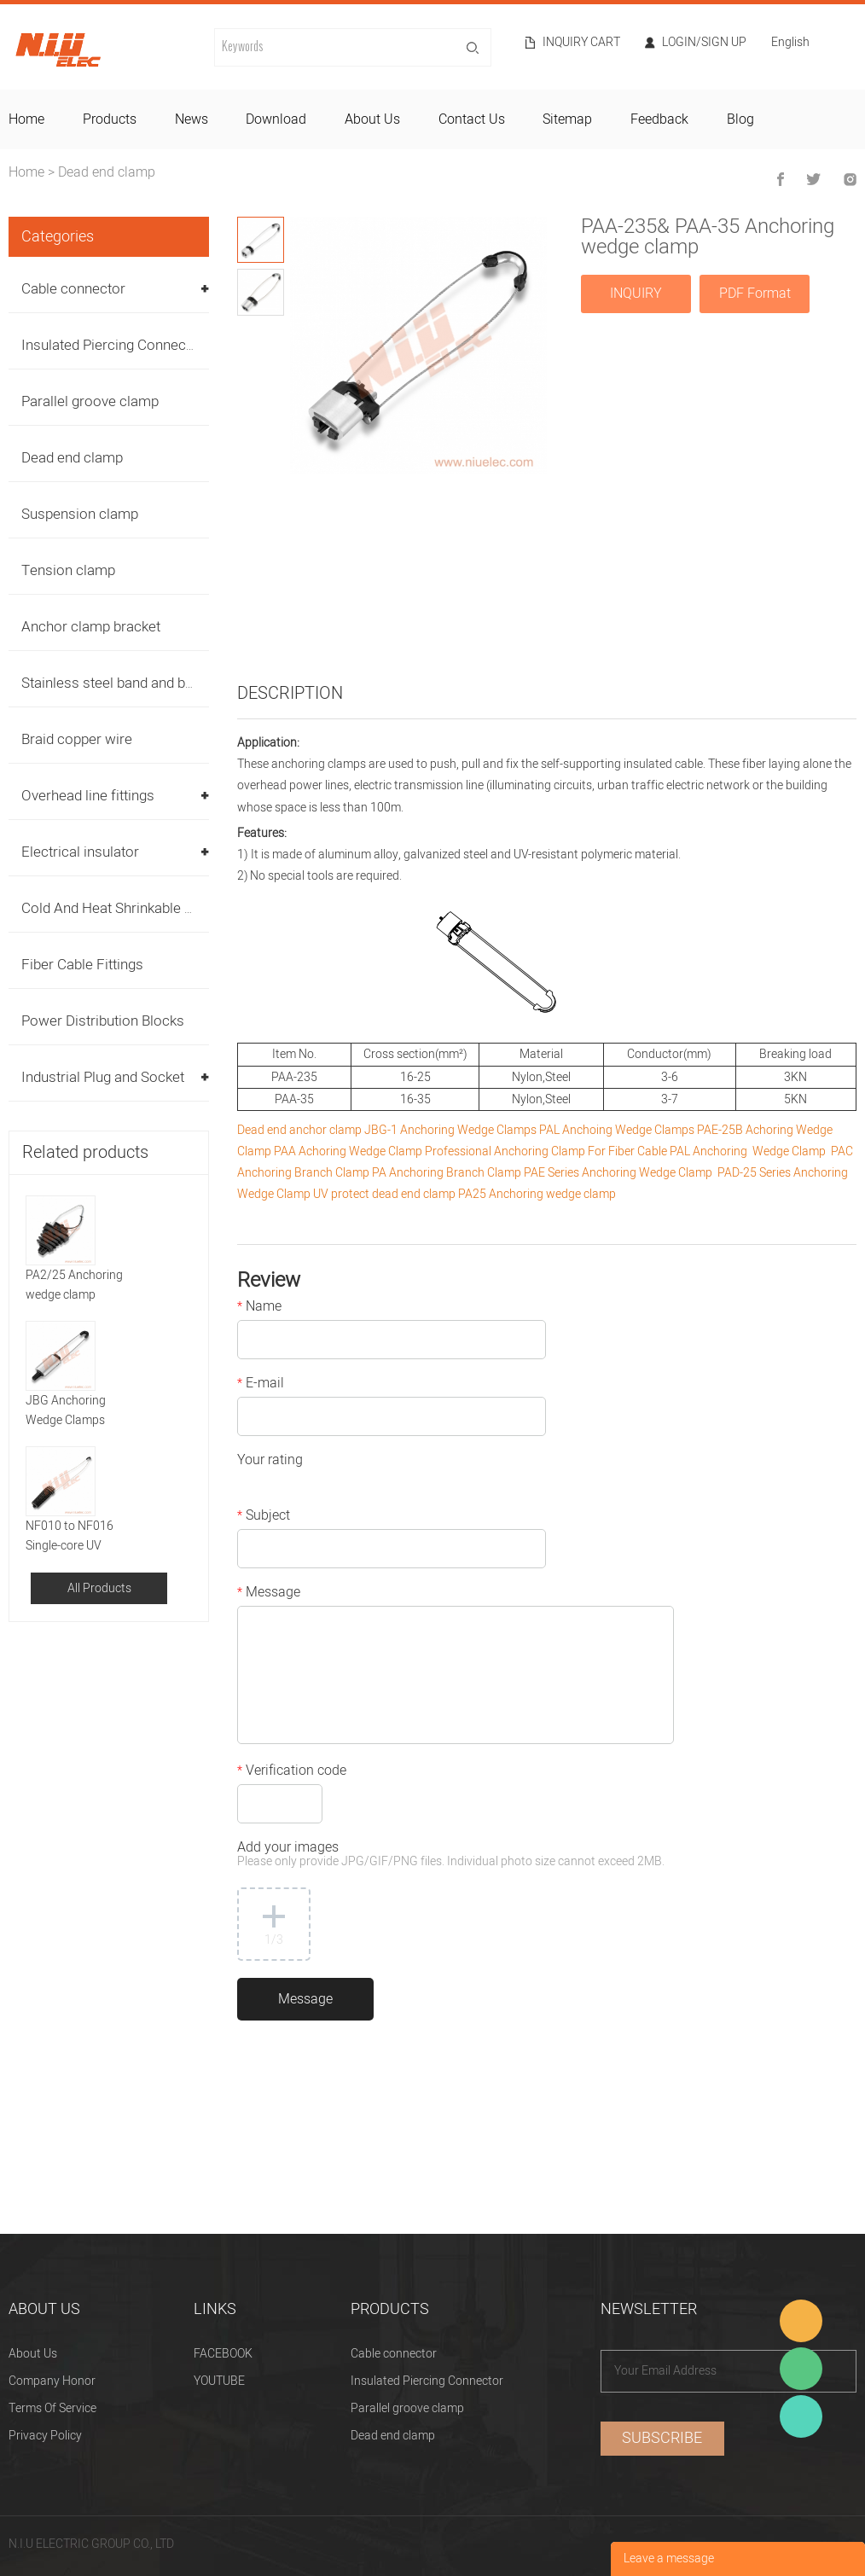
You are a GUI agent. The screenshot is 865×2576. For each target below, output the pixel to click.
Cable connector (73, 288)
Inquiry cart (581, 43)
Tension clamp (68, 570)
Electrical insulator (80, 852)
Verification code (291, 1772)
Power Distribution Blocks (102, 1021)
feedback (659, 119)
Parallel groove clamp (90, 401)
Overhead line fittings (87, 795)
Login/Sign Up (704, 43)
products (109, 119)
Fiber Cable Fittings (82, 964)
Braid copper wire (76, 739)
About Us (33, 2354)
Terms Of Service (52, 2408)
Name (259, 1308)
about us (372, 119)
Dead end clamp (106, 172)
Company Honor (52, 2381)
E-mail (260, 1384)
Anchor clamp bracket (90, 626)
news (191, 119)
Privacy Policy (45, 2436)
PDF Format (755, 293)
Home (26, 172)
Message (268, 1593)
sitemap (567, 119)
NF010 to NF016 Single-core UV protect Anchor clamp (83, 1536)
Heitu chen (801, 2416)
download (276, 119)
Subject (263, 1517)
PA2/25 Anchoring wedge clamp (74, 1285)
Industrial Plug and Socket (102, 1077)
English (790, 44)
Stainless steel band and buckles (123, 683)
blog (740, 119)
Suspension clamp (79, 514)
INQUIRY (636, 293)
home (26, 119)
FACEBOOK (223, 2354)
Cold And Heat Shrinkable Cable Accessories (162, 908)
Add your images (451, 1855)
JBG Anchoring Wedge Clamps (66, 1410)
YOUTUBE (219, 2381)
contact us (471, 119)
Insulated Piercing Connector (112, 345)
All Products (99, 1588)
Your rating (270, 1461)
